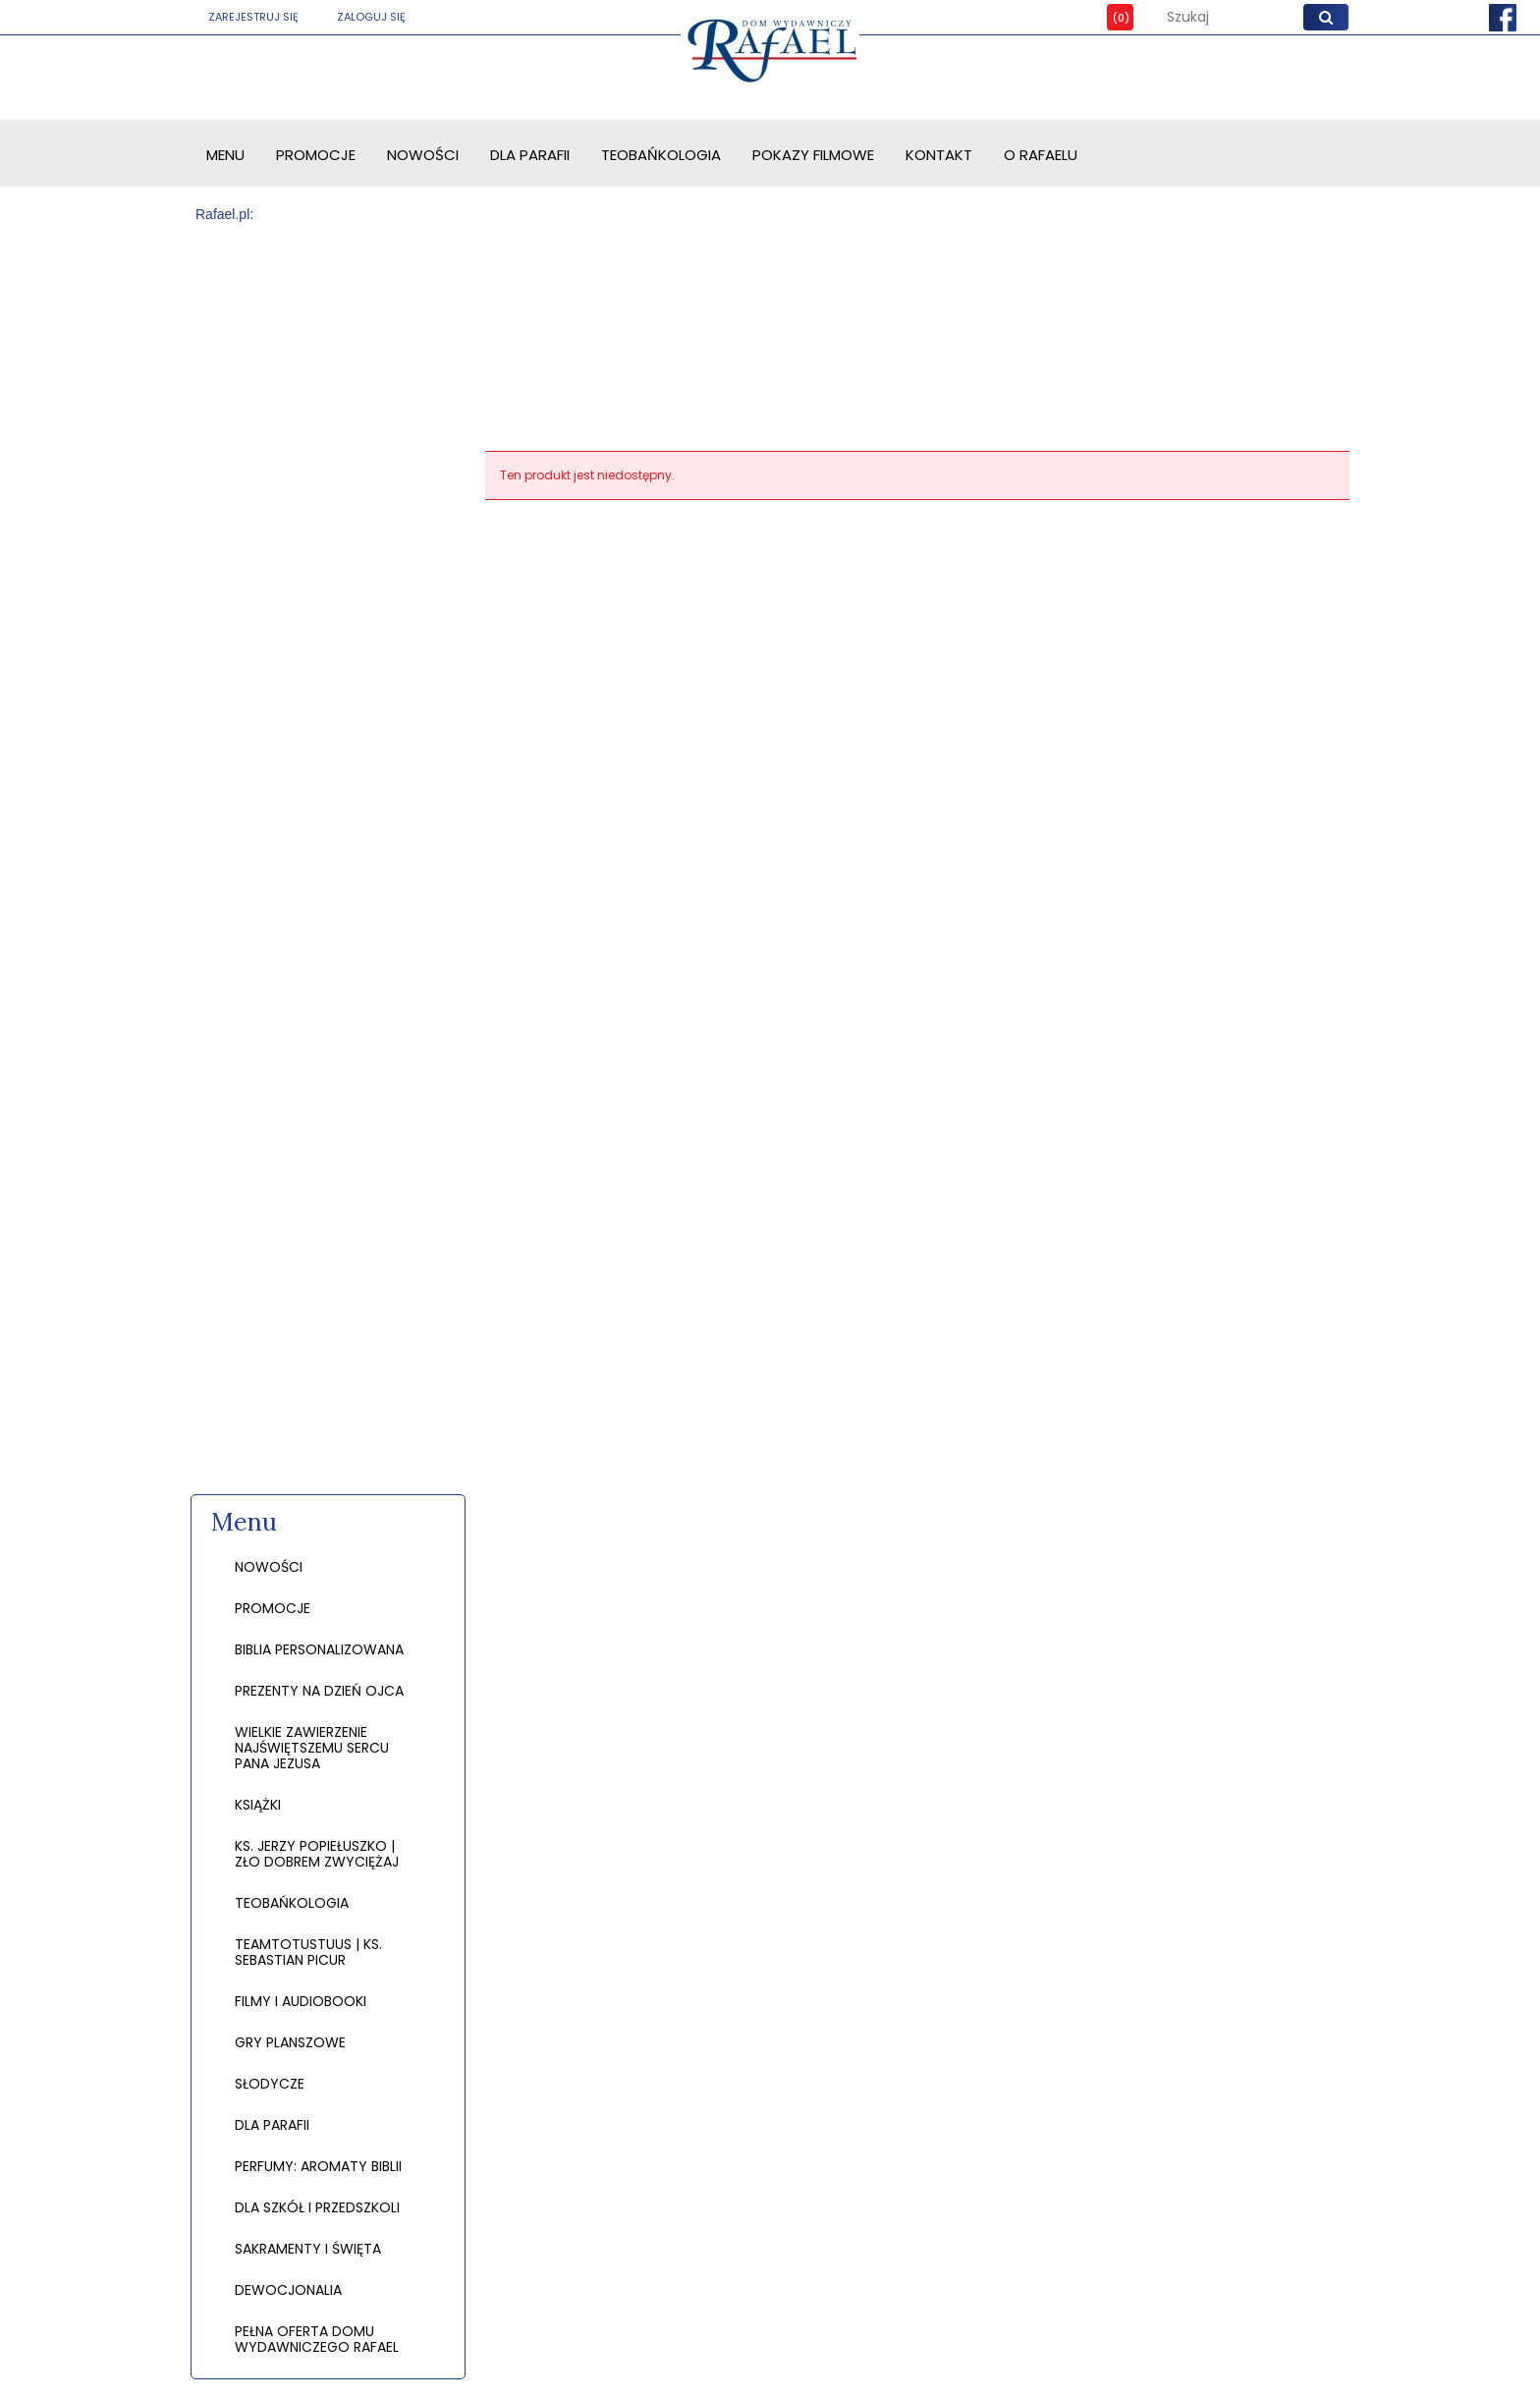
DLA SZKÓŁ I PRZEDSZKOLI (317, 2207)
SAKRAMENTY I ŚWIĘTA (308, 2249)
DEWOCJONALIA (288, 2290)
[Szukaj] (1325, 17)
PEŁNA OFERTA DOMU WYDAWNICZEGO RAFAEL (317, 2339)
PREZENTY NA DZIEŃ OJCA (319, 1691)
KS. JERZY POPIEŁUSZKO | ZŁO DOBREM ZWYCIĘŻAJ (317, 1853)
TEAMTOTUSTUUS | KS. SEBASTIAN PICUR (308, 1952)
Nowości (268, 1567)
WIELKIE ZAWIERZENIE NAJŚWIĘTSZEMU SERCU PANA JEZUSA (312, 1747)
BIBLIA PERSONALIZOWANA (319, 1649)
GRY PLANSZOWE (290, 2042)
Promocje (272, 1608)
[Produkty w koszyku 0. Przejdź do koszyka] (1105, 17)
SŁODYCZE (269, 2083)
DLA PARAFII (272, 2125)
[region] (328, 861)
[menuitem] (225, 155)
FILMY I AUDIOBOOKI (300, 2001)
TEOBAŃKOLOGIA (292, 1903)
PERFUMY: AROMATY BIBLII (318, 2166)
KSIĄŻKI (258, 1804)
